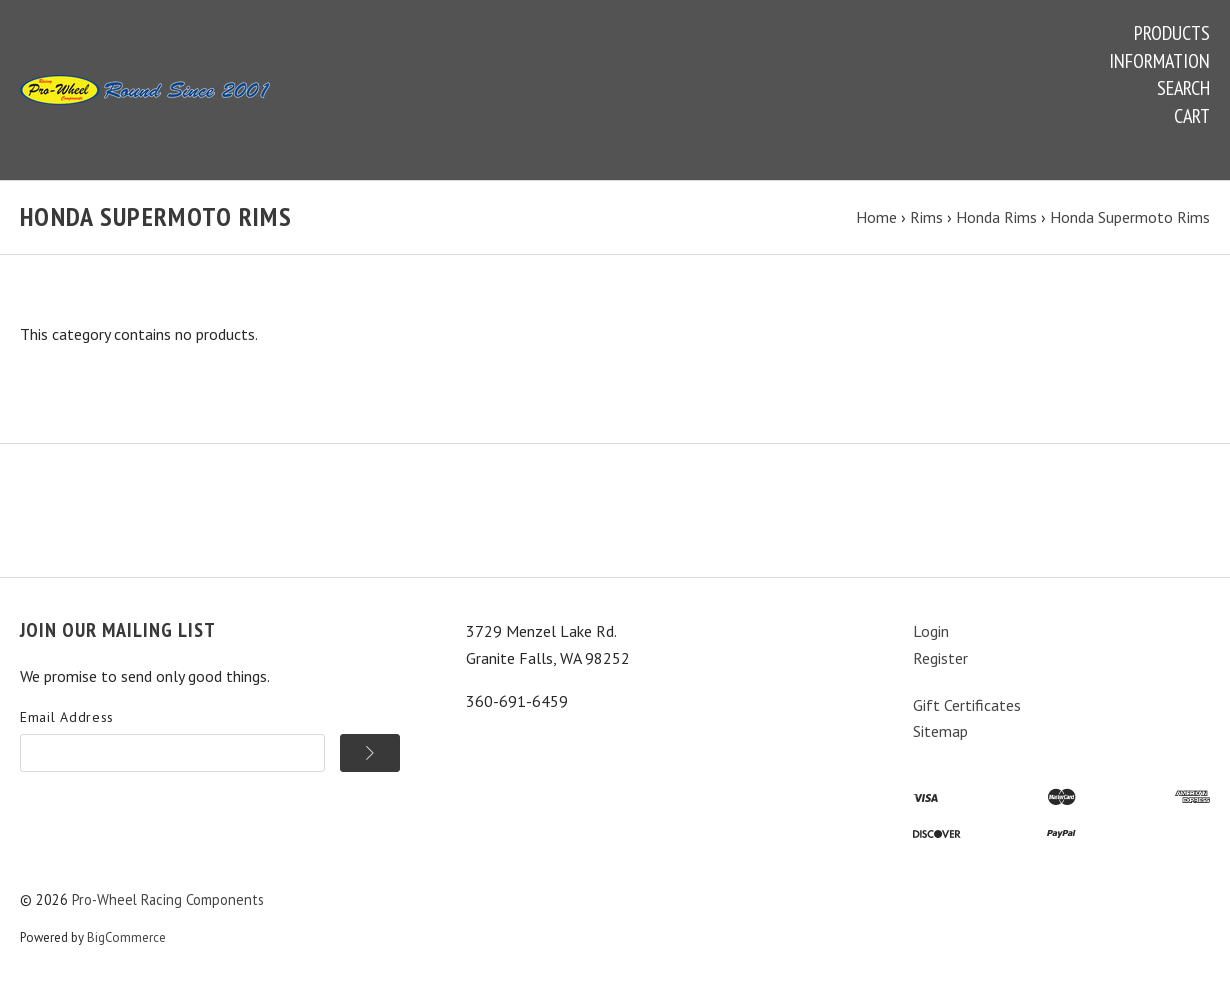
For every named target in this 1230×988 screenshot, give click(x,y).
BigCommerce (126, 937)
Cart (1192, 116)
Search (1183, 88)
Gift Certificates (967, 705)
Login (931, 631)
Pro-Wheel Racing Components (168, 899)
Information (1159, 61)
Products (1172, 33)
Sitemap (940, 731)
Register (940, 658)
